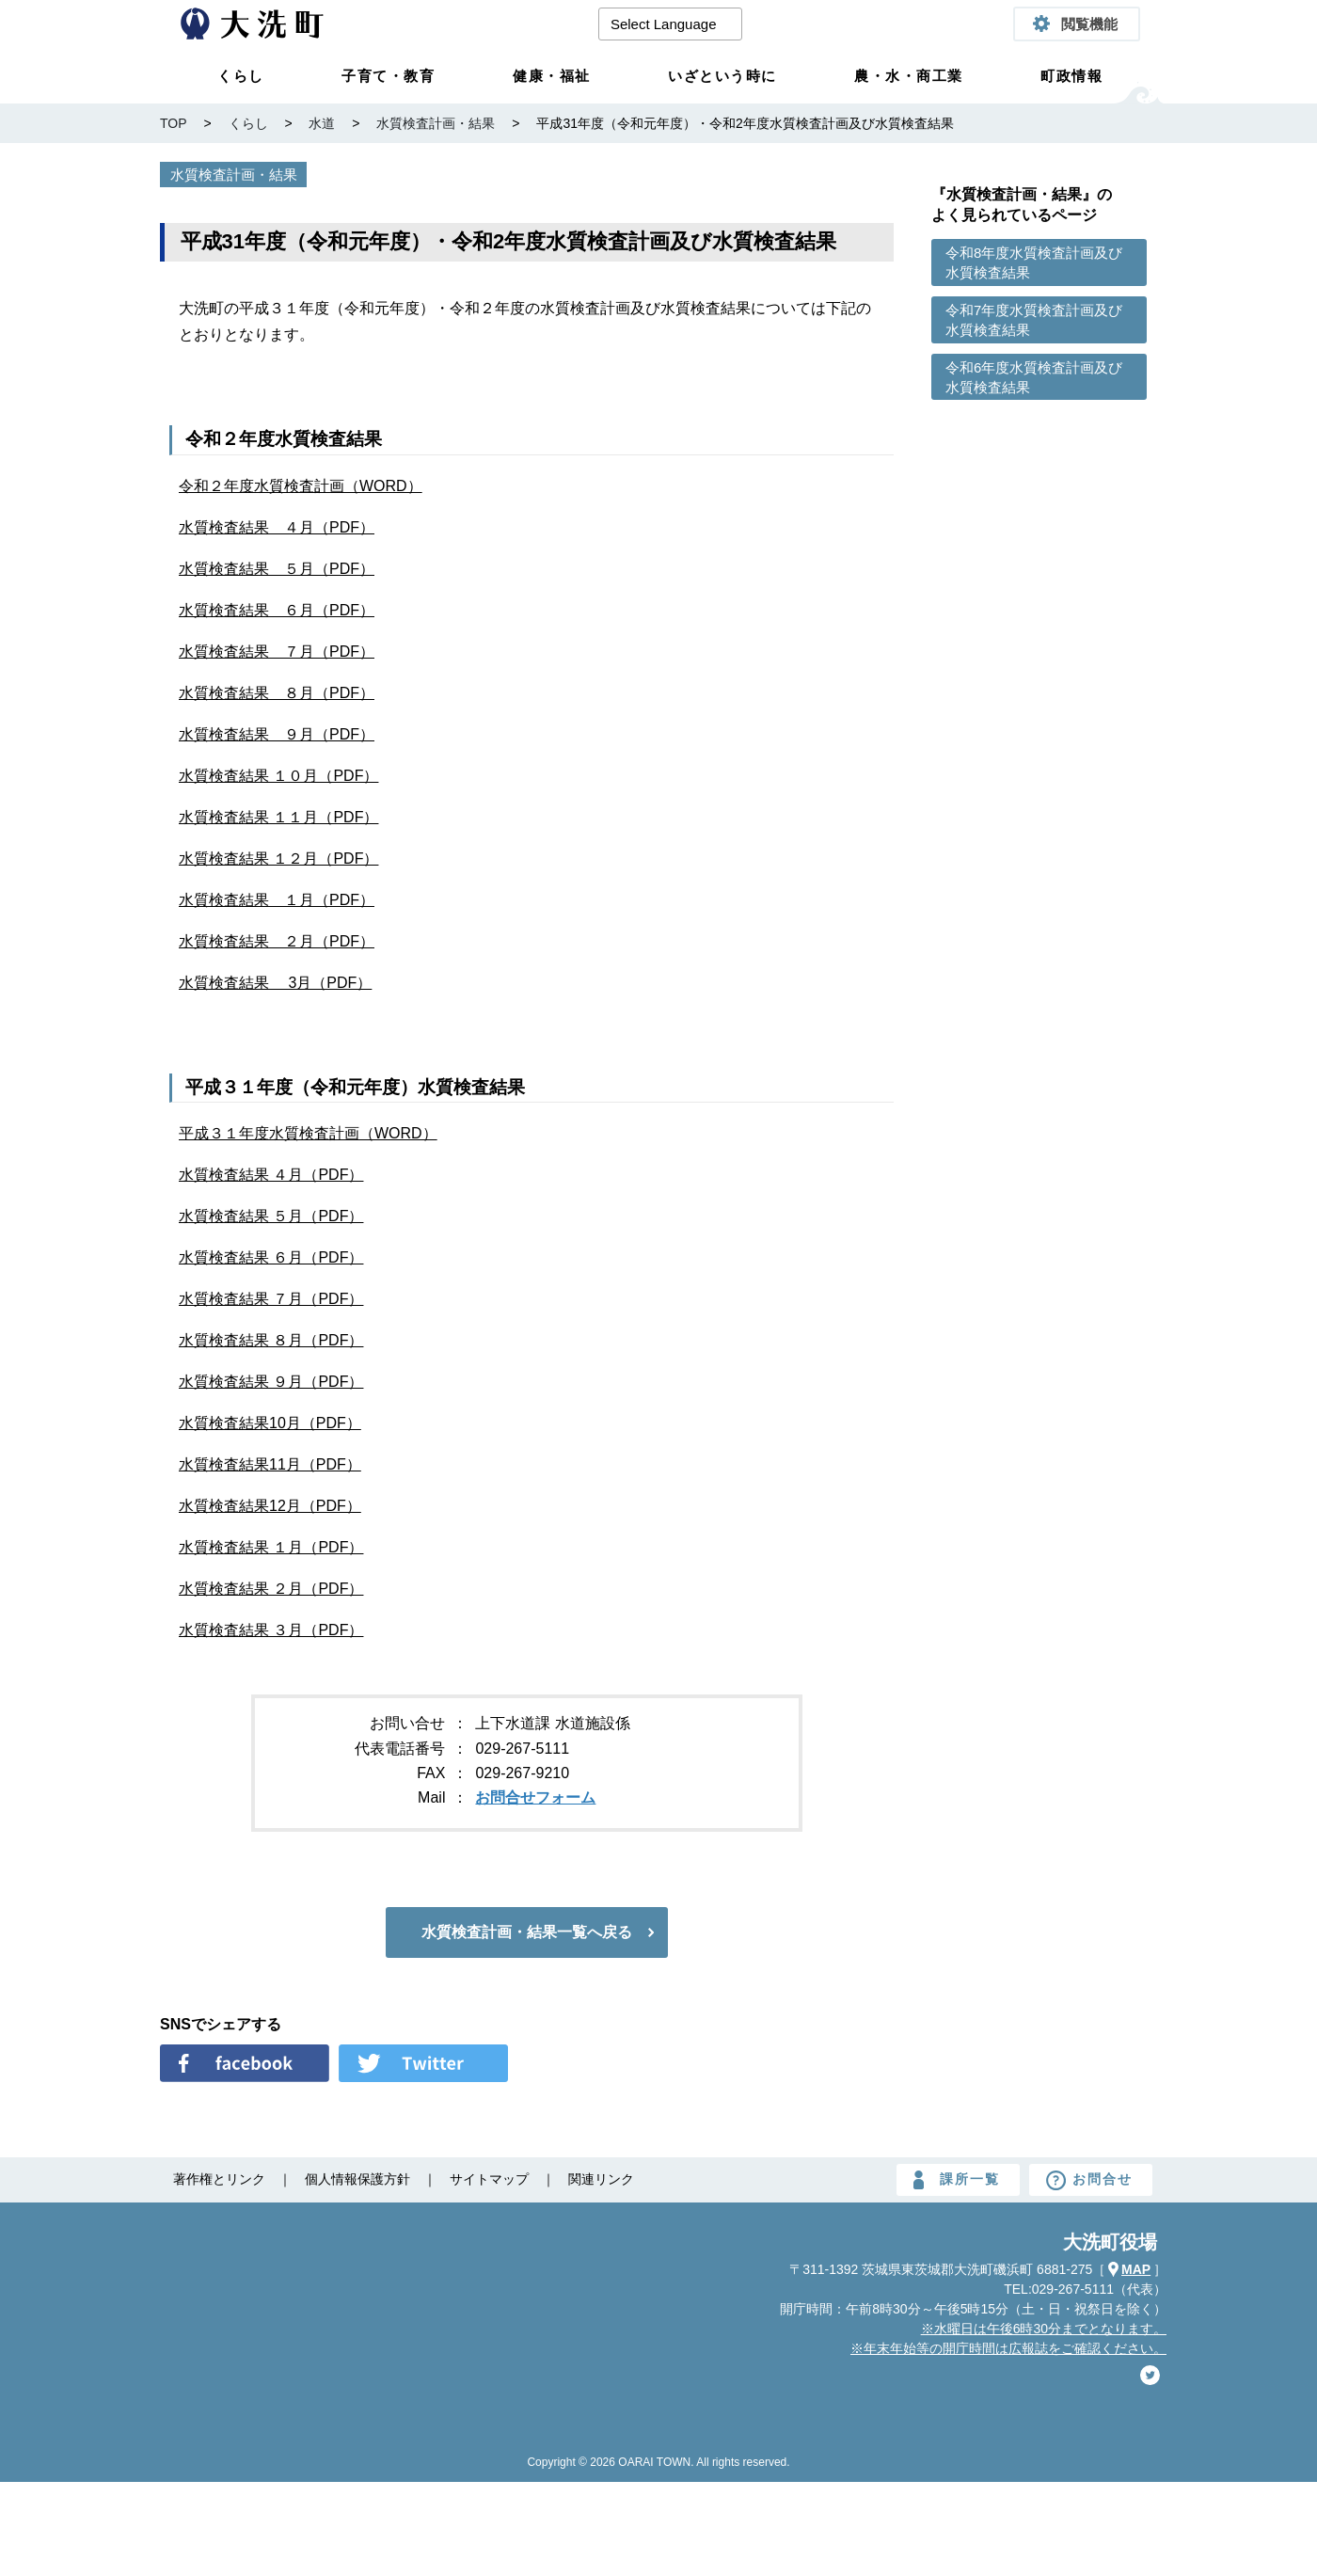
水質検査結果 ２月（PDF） (276, 941)
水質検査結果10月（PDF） (270, 1423)
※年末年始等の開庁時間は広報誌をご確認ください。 (1008, 2348)
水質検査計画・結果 (233, 175)
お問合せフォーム (535, 1797)
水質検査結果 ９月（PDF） (276, 734)
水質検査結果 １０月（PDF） (278, 776)
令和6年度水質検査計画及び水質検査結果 (1033, 377)
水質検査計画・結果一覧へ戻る (526, 1932)
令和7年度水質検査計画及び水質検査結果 (1033, 320)
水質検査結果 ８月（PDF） (276, 693)
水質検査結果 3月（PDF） (275, 983)
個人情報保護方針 (357, 2178)
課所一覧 (970, 2178)
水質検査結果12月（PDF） (270, 1506)
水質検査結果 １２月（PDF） (278, 859)
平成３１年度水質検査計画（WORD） (308, 1133)
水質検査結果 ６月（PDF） (276, 610)
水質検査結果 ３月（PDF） (271, 1630)
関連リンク (601, 2178)
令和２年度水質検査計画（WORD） (300, 486)
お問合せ (1102, 2178)
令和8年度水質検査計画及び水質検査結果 (1033, 262)
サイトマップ (489, 2178)
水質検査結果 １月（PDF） (276, 900)
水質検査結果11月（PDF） (270, 1464)
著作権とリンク (219, 2178)
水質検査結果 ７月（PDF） (276, 652)
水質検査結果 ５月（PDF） (276, 569)
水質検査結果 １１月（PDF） (278, 817)
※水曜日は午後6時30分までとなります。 (1043, 2328)
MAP (1135, 2269)
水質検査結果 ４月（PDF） (276, 527)
